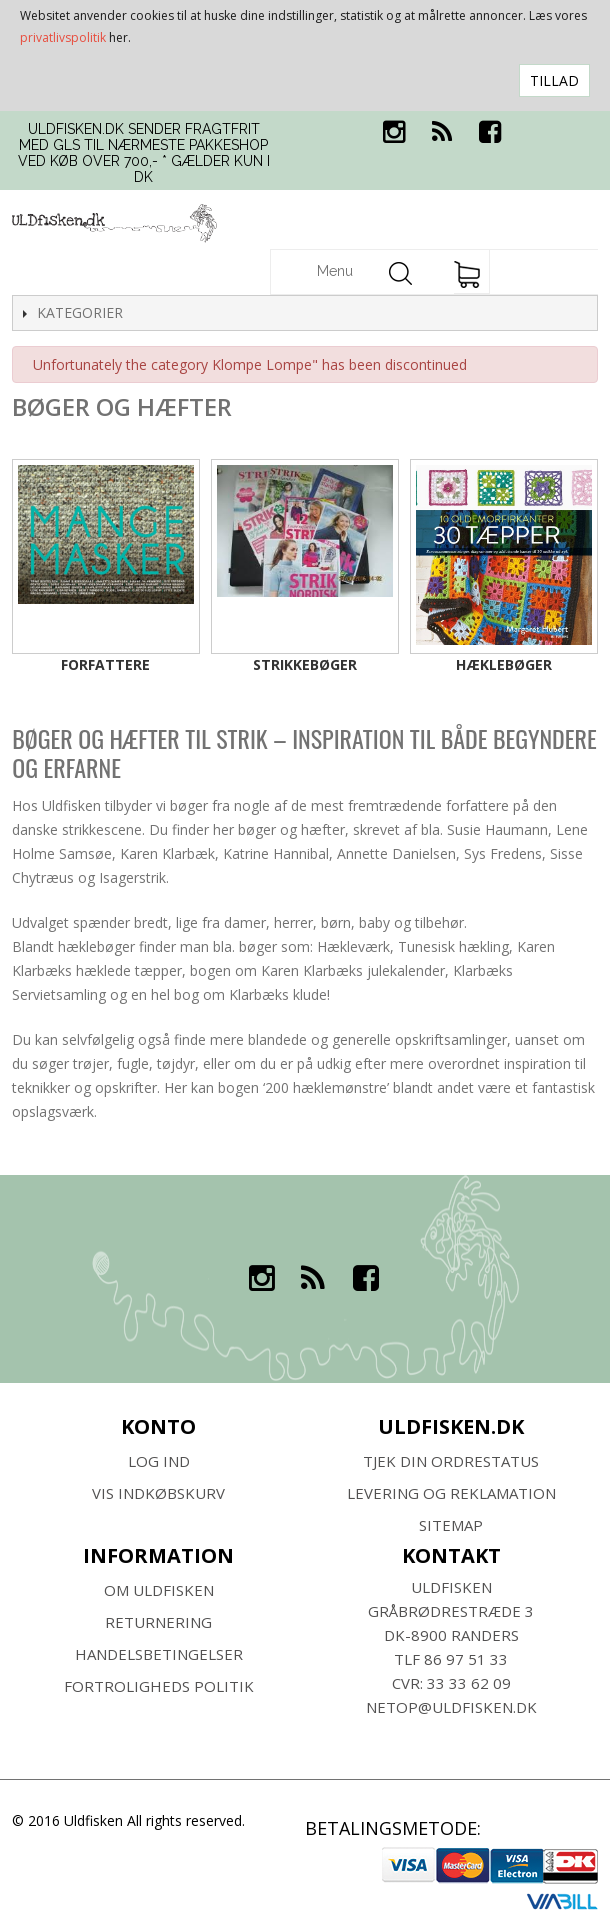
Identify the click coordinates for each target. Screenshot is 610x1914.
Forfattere (105, 664)
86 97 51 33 (466, 1659)
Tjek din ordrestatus (451, 1461)
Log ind (159, 1461)
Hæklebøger (504, 664)
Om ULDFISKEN (159, 1590)
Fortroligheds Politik (159, 1686)
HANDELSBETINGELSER (159, 1654)
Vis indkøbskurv (158, 1493)
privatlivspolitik (63, 37)
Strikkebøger (305, 664)
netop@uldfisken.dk (451, 1707)
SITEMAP (451, 1525)
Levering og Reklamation (451, 1493)
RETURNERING (158, 1622)
